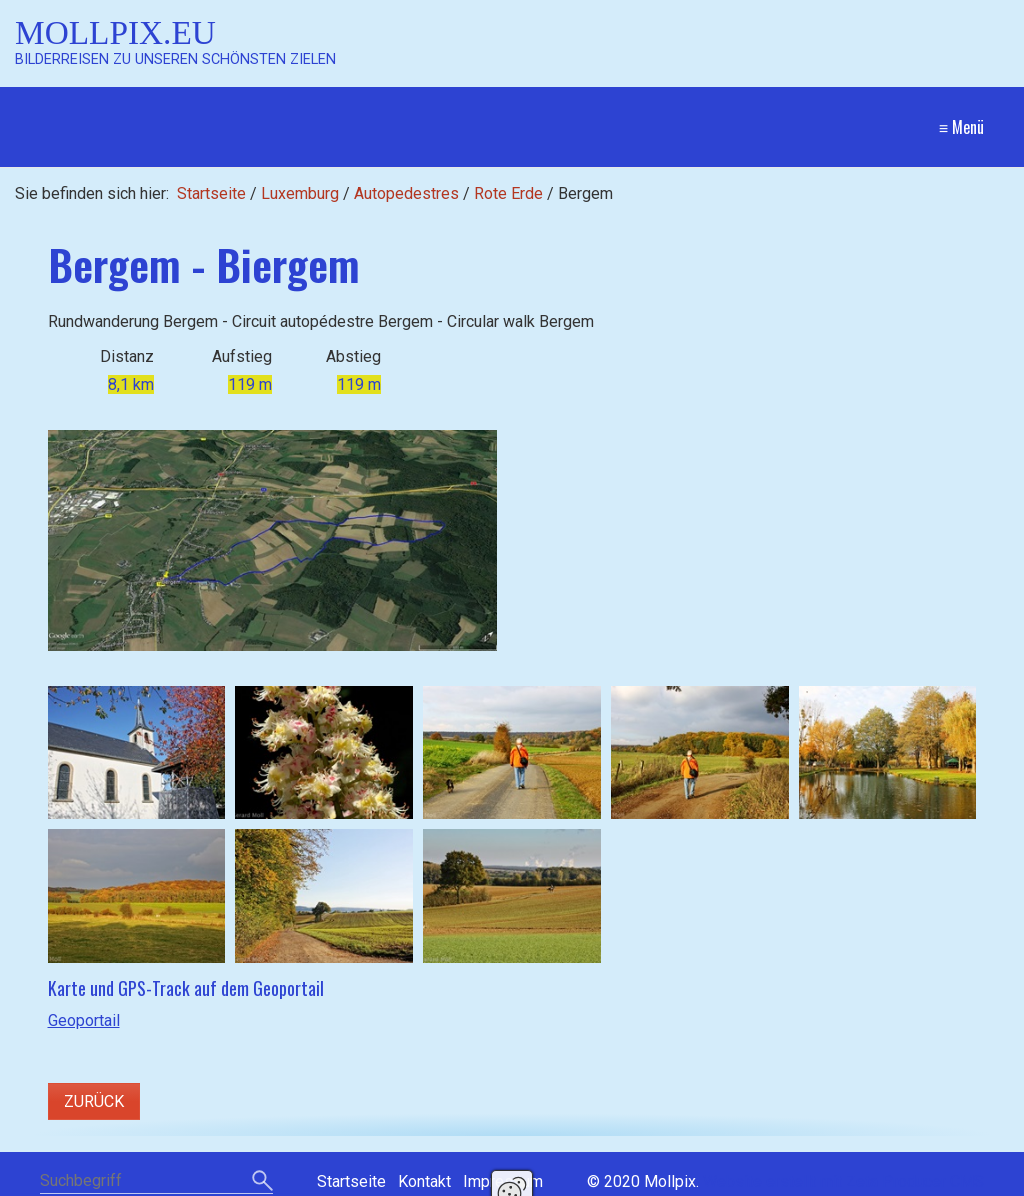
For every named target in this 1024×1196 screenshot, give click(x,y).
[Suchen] (262, 1182)
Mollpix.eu (115, 32)
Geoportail (84, 1020)
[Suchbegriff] (156, 1182)
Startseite (211, 193)
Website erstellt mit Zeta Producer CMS (843, 1181)
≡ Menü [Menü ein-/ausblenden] (961, 127)
